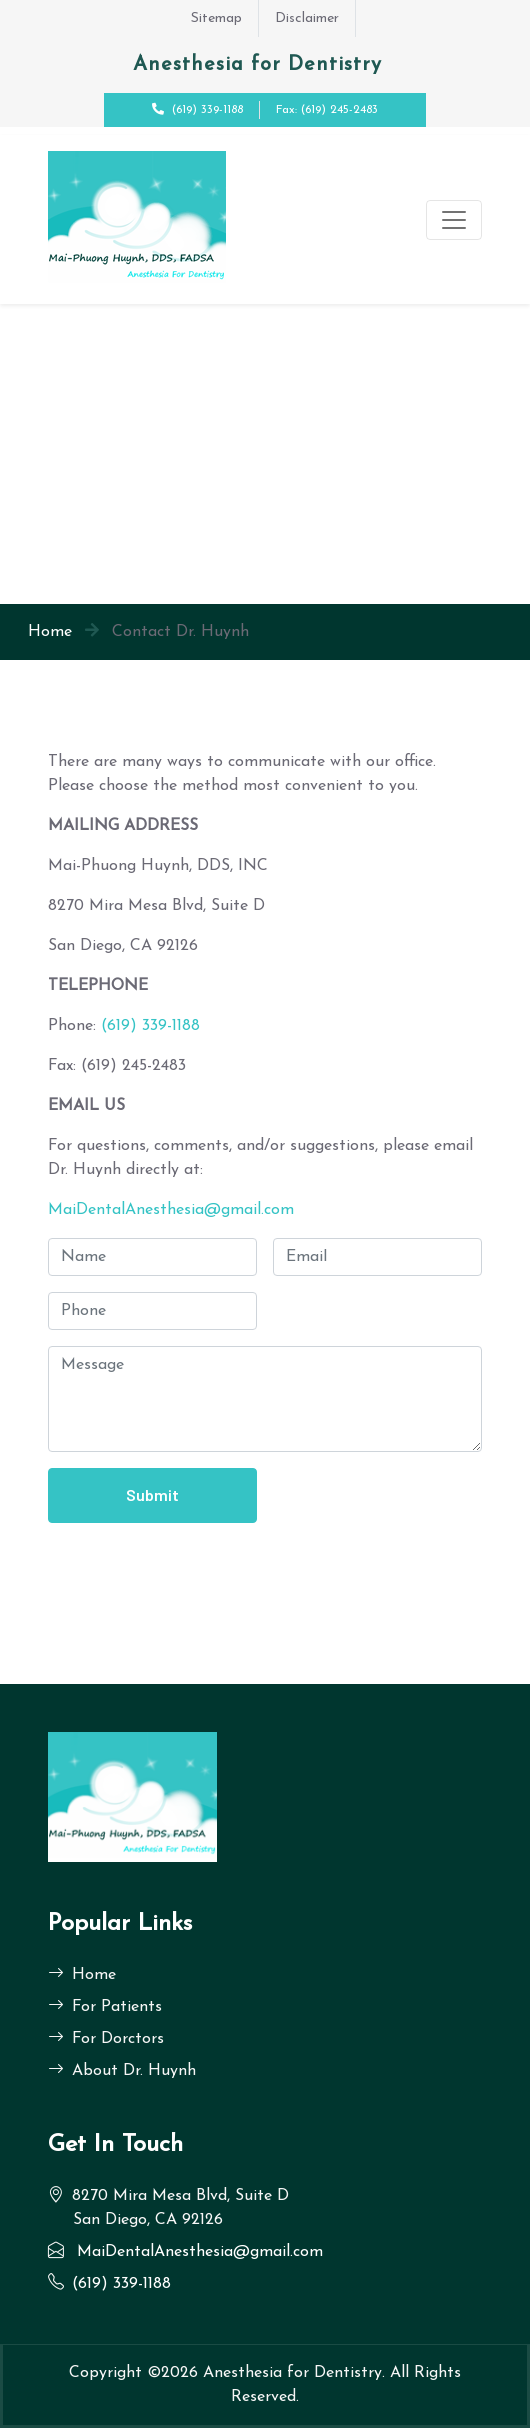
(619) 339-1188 (207, 110)
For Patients (105, 2007)
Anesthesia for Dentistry (292, 2373)
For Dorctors (106, 2039)
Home (50, 632)
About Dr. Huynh (122, 2071)
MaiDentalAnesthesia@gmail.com (171, 1210)
